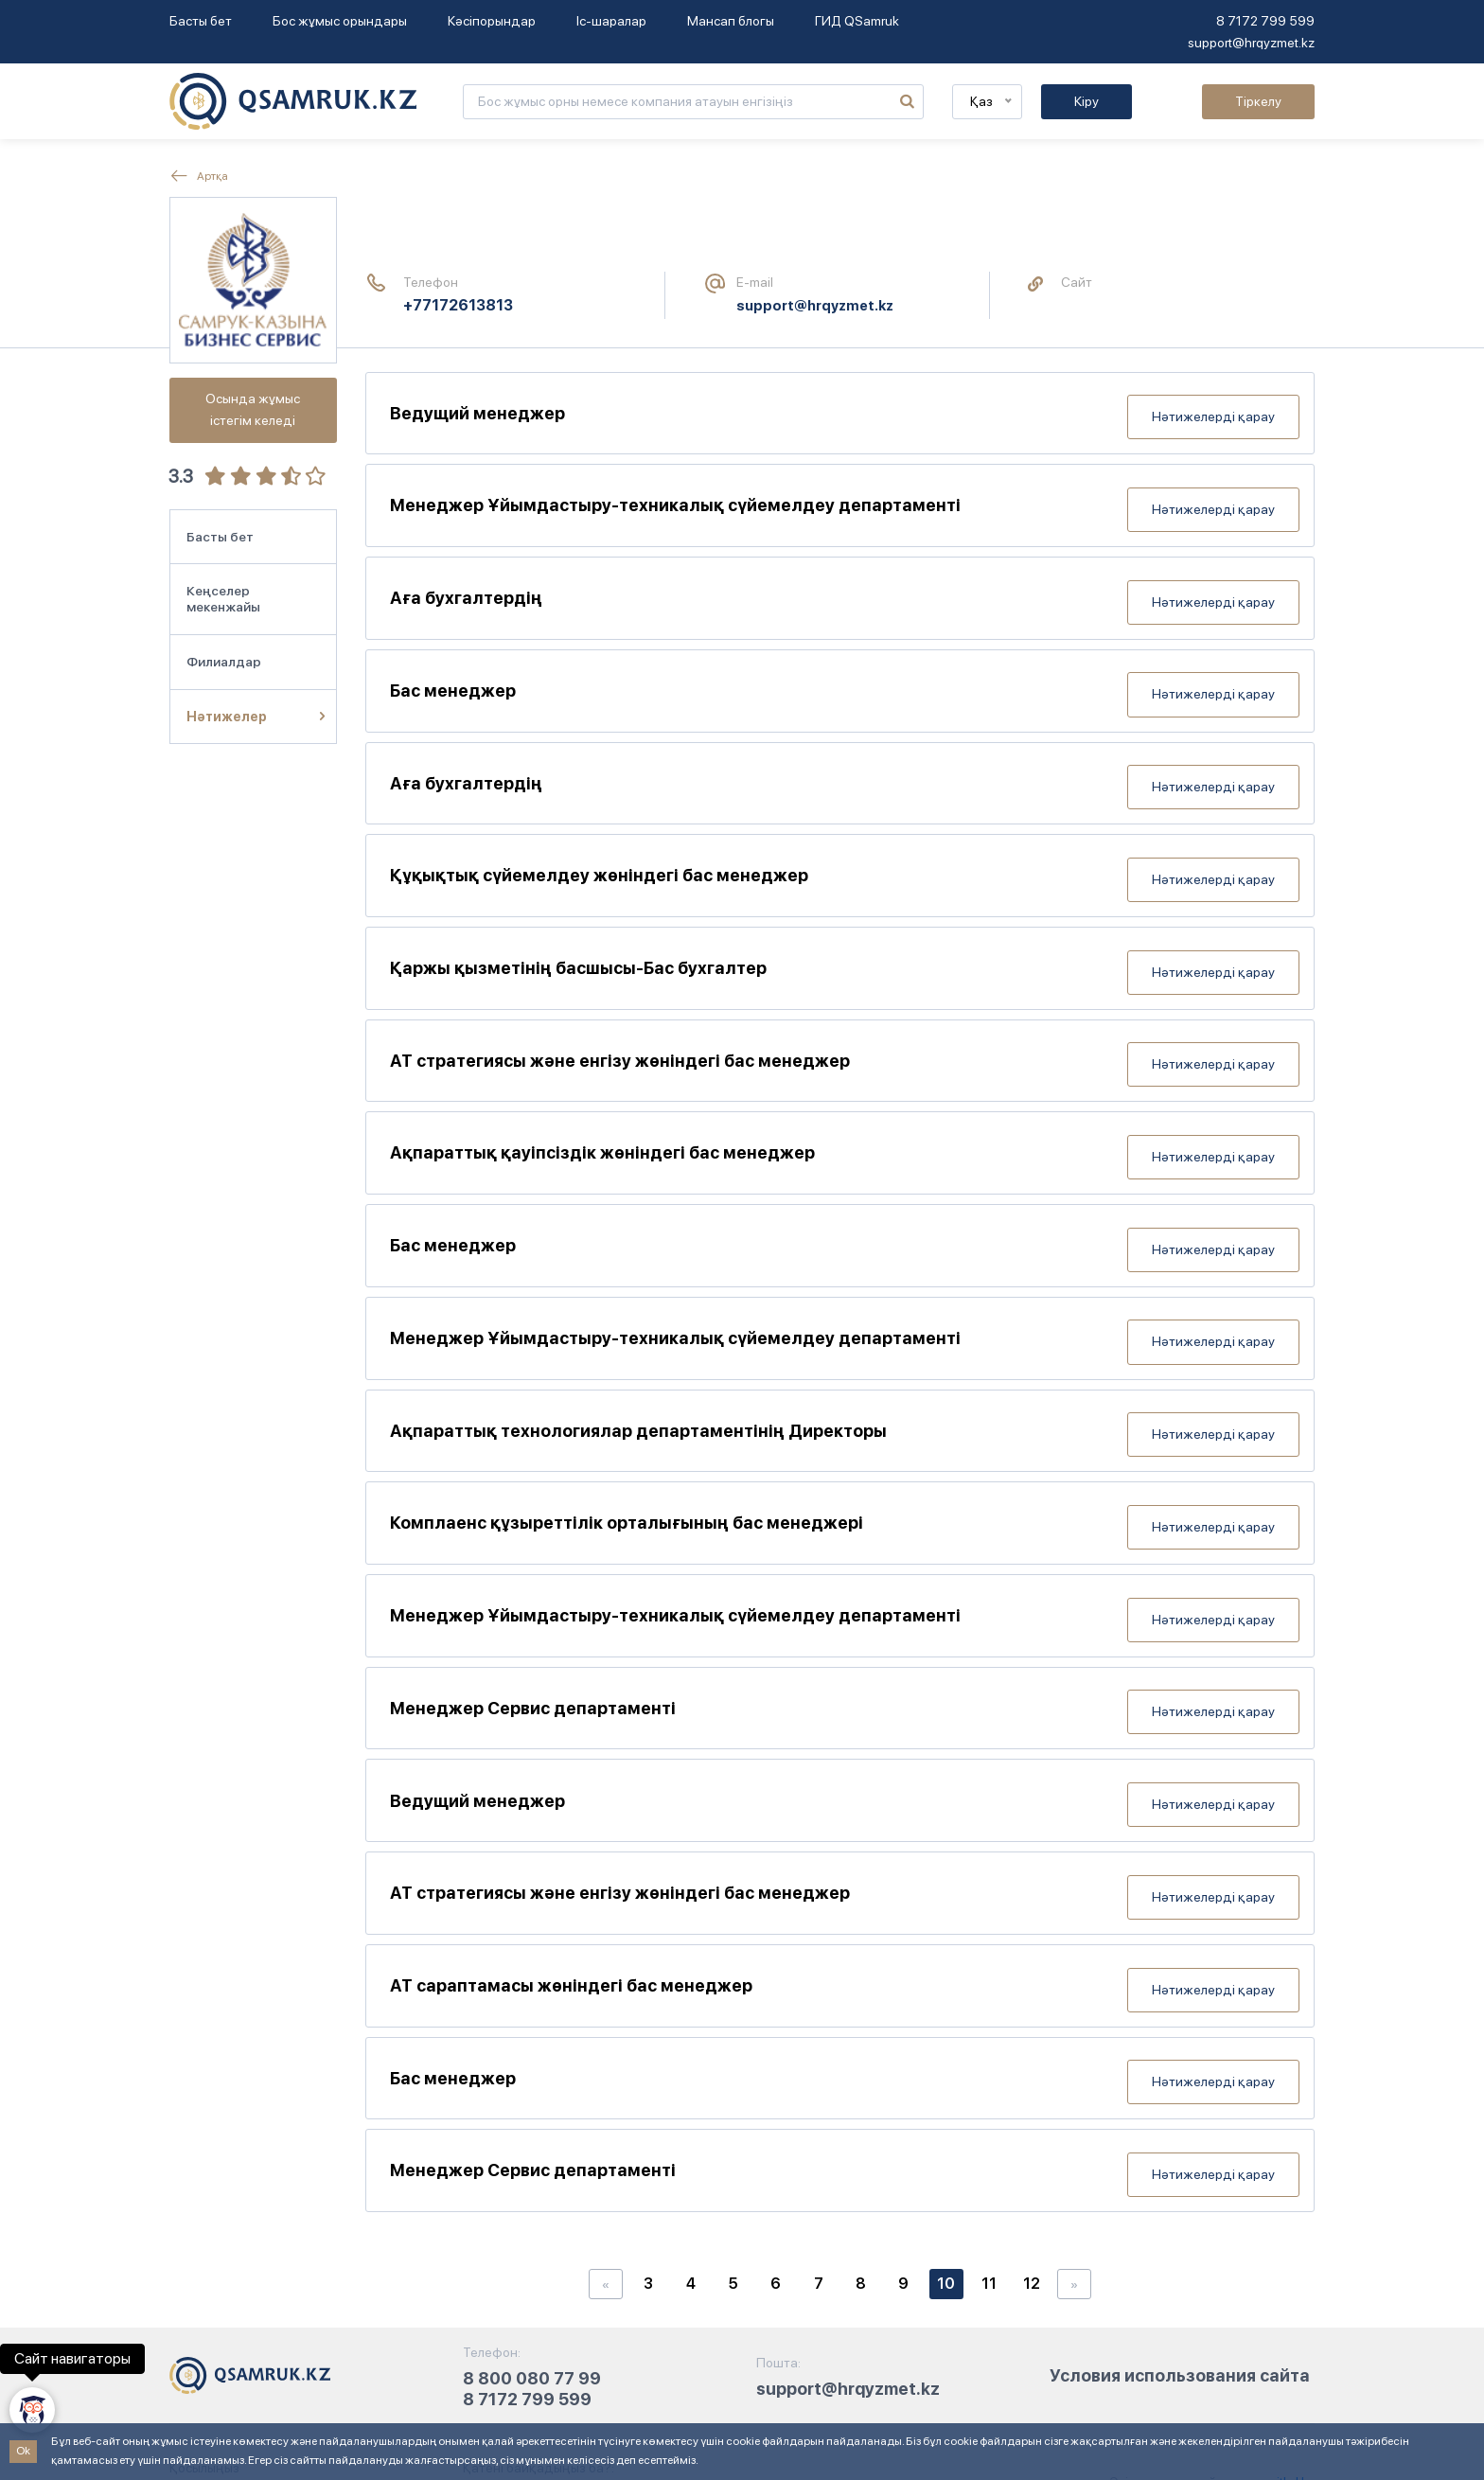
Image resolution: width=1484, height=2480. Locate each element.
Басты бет (200, 20)
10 (946, 2121)
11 (989, 2121)
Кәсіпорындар (492, 20)
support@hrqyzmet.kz (1251, 42)
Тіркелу (1258, 101)
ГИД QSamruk (857, 20)
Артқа (198, 176)
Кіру (1086, 101)
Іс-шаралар (611, 20)
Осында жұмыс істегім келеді (252, 409)
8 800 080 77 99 (532, 2215)
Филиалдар (223, 661)
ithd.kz (1294, 2319)
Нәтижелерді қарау (1213, 408)
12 (1031, 2121)
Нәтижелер (226, 716)
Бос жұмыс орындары (340, 20)
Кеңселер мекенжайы (223, 598)
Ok (23, 2450)
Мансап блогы (730, 20)
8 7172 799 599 (1265, 20)
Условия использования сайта (1180, 2213)
